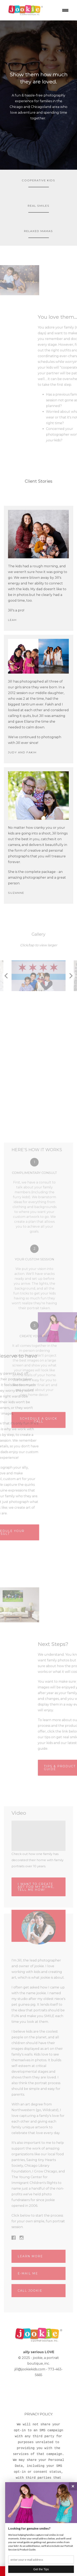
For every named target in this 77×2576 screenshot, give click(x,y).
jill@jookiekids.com (29, 2369)
